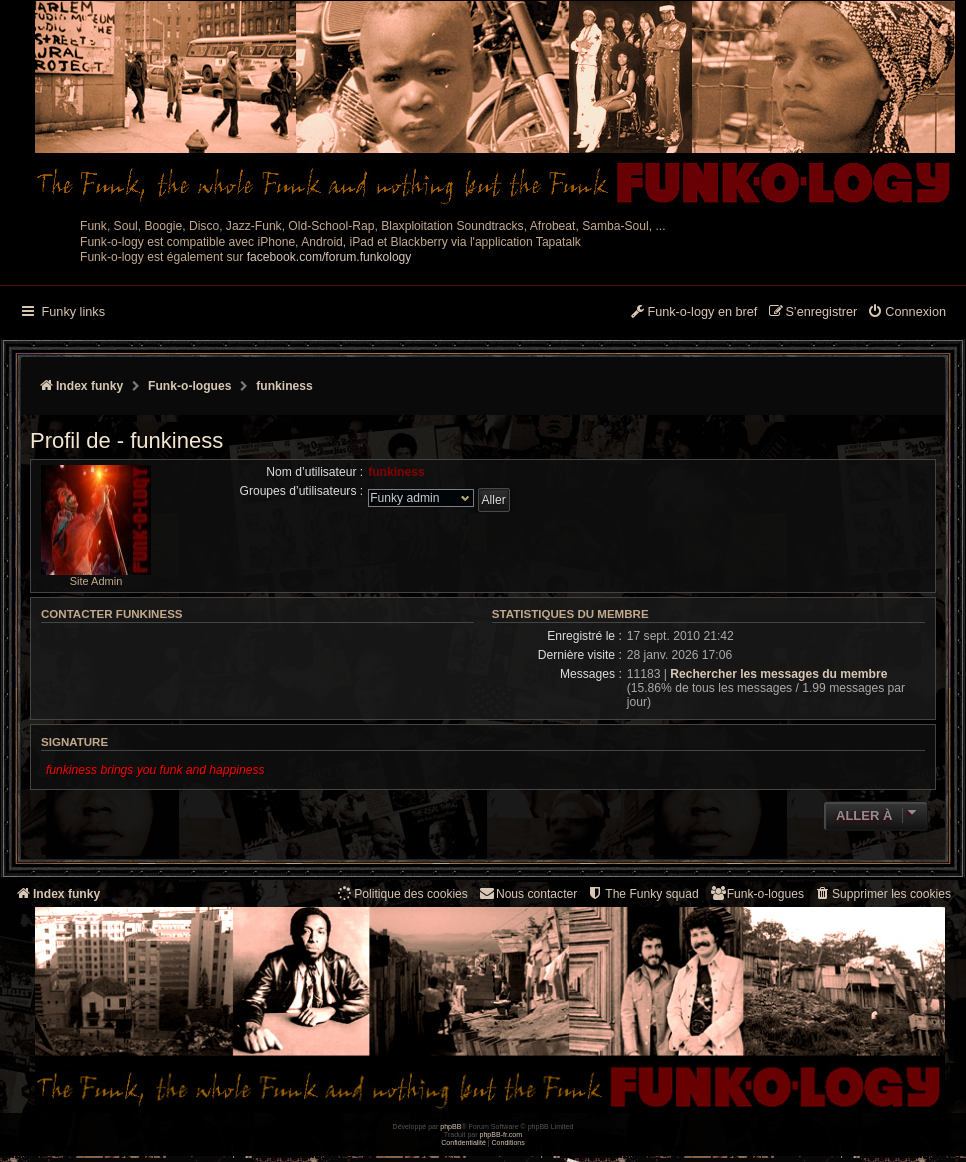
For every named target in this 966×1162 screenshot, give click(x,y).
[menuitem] (906, 313)
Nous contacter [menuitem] (527, 893)
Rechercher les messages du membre (778, 674)
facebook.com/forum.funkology (329, 257)
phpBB (450, 1126)
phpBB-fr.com (501, 1134)
